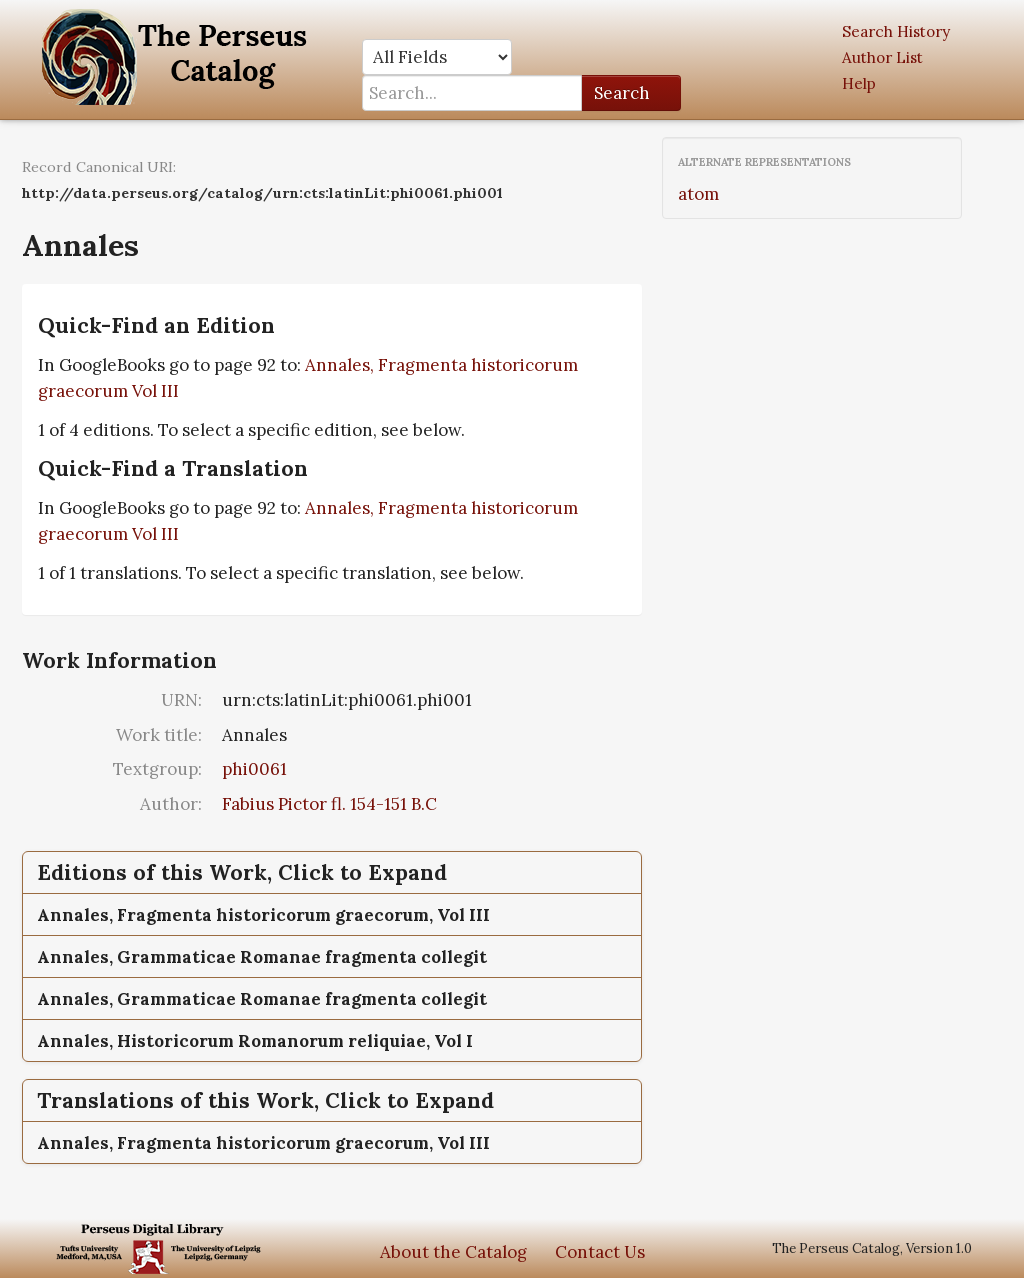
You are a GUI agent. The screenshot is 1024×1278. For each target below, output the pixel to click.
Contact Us (600, 1252)
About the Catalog (453, 1252)
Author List (882, 57)
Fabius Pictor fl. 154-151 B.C (329, 804)
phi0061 (254, 769)
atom (698, 194)
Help (859, 83)
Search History (896, 31)
